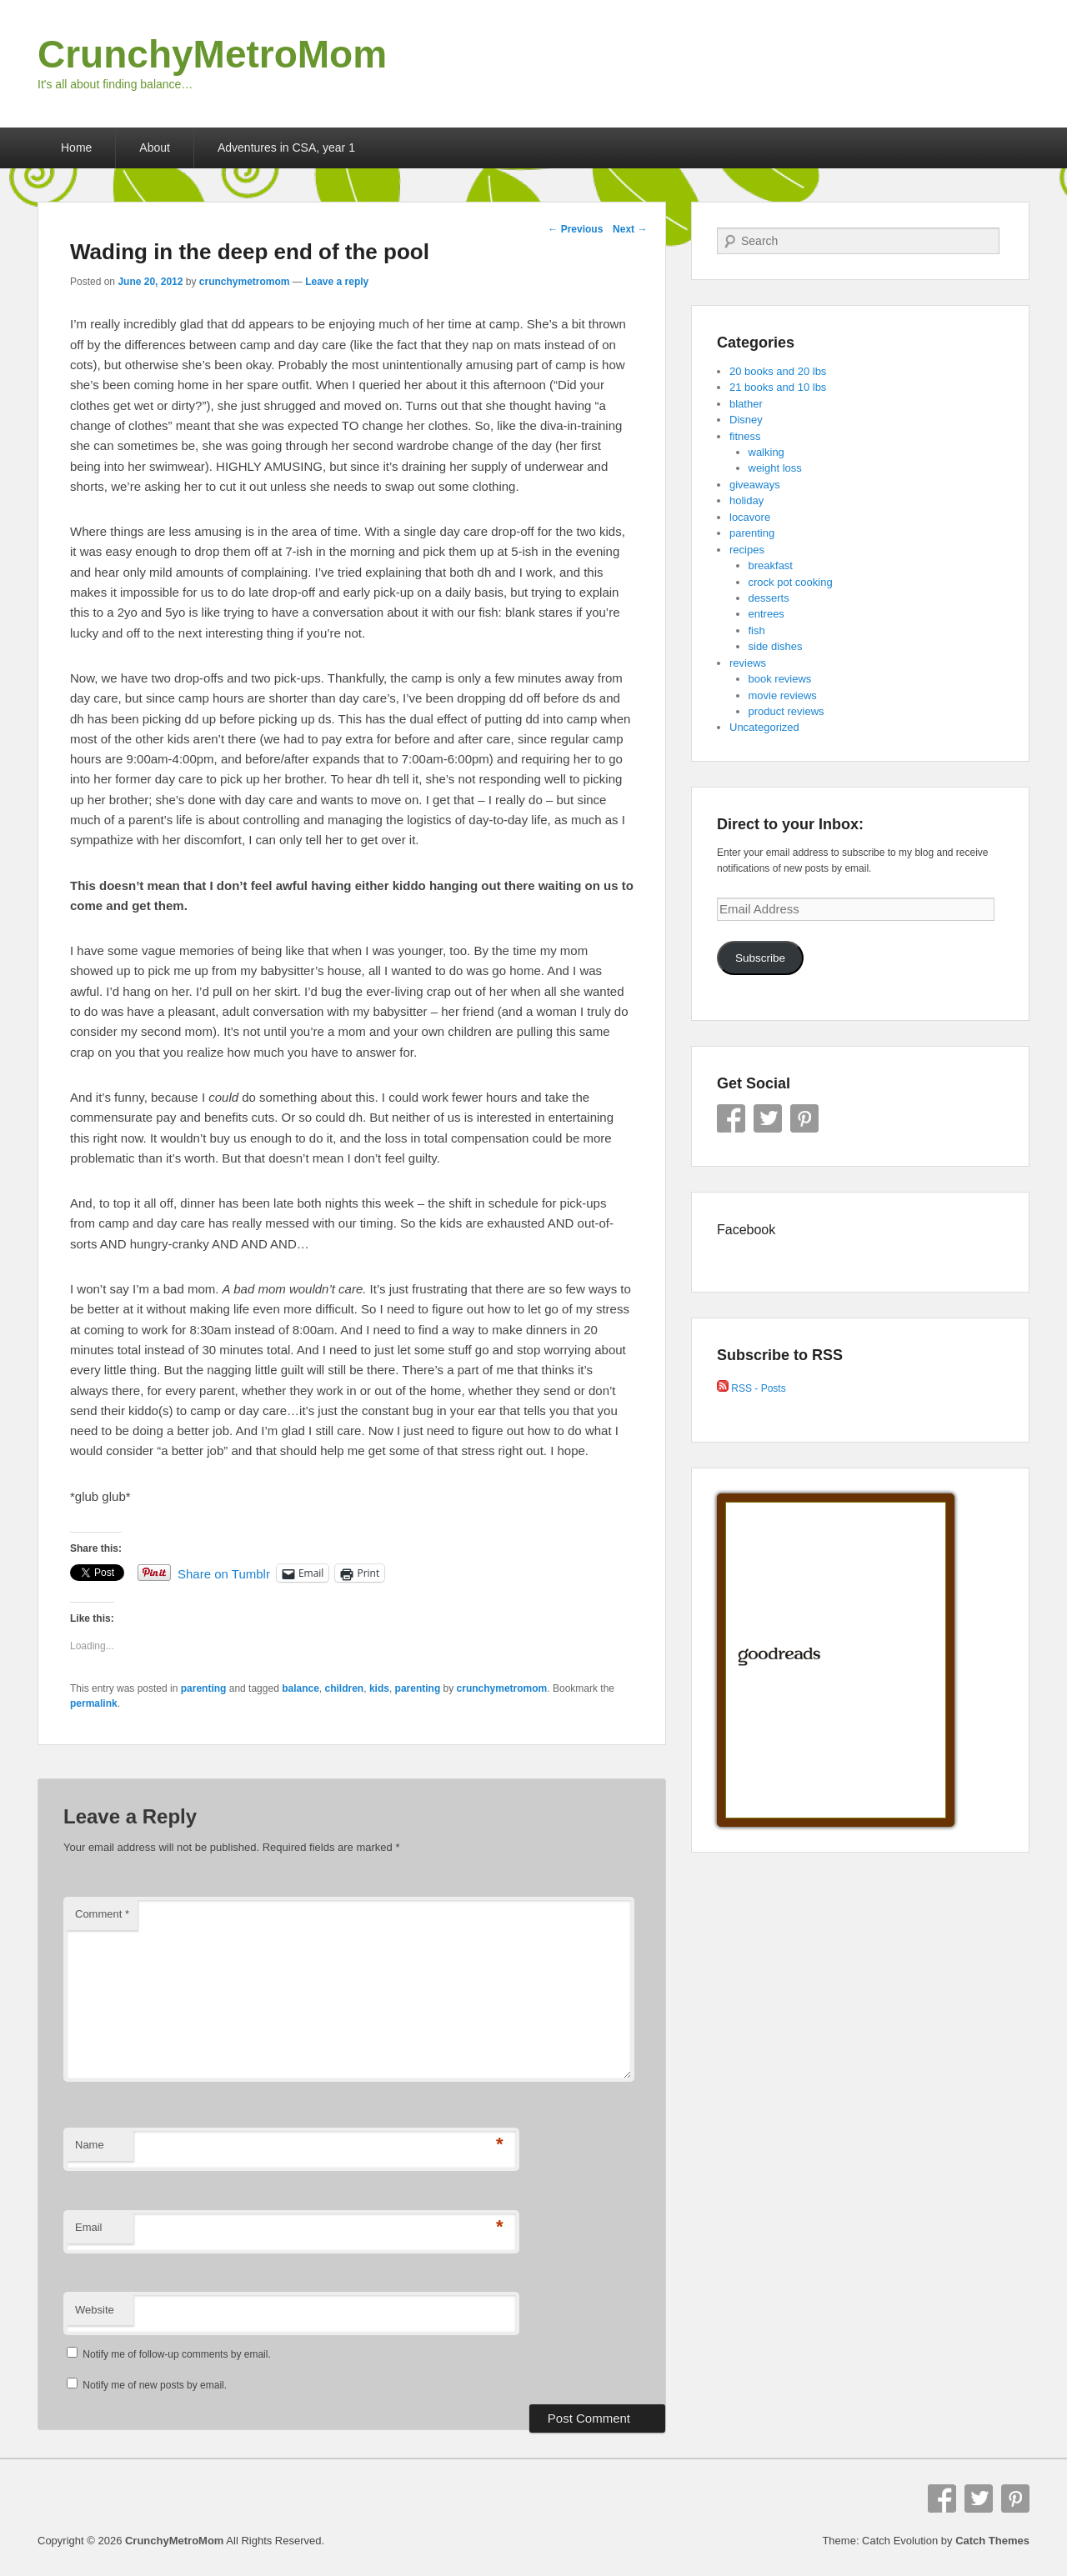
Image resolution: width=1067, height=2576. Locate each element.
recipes (746, 549)
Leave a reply (336, 282)
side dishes (776, 646)
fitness (745, 436)
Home (76, 147)
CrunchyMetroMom (212, 54)
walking (766, 452)
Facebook (731, 1118)
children (344, 1688)
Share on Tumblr (224, 1573)
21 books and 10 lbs (777, 387)
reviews (747, 663)
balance (300, 1688)
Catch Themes (992, 2540)
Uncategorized (764, 727)
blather (746, 404)
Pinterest (804, 1118)
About (154, 147)
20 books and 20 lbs (777, 371)
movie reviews (783, 695)
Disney (746, 419)
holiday (746, 500)
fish (757, 630)
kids (379, 1688)
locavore (749, 517)
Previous (575, 229)
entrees (766, 614)
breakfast (771, 565)
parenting (204, 1688)
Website (94, 2309)
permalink (94, 1703)
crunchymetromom (244, 282)
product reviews (786, 711)
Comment (102, 1914)
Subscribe (760, 958)
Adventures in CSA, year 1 (286, 147)
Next (630, 229)
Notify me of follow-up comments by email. (176, 2354)
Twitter (768, 1118)
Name (89, 2144)
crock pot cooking (791, 582)
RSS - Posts (751, 1388)
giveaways (754, 484)
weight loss (775, 468)
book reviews (780, 679)
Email (89, 2227)
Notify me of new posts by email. (155, 2385)
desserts (769, 598)
